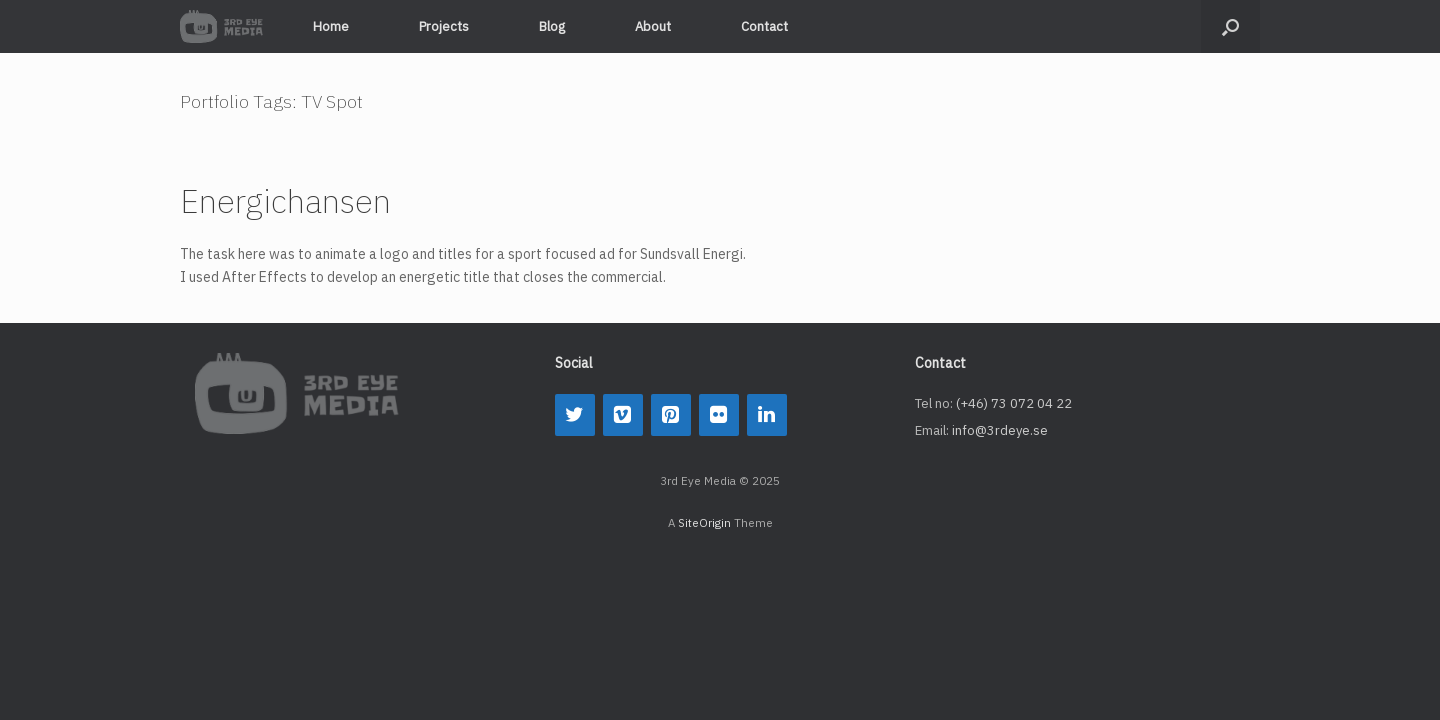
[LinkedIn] (767, 415)
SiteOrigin (704, 522)
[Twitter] (575, 415)
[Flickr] (719, 415)
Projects (444, 26)
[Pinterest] (671, 415)
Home (331, 26)
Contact (764, 26)
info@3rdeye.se (1000, 430)
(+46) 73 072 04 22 (1014, 403)
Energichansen (285, 201)
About (653, 26)
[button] (1230, 26)
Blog (552, 26)
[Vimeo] (623, 415)
